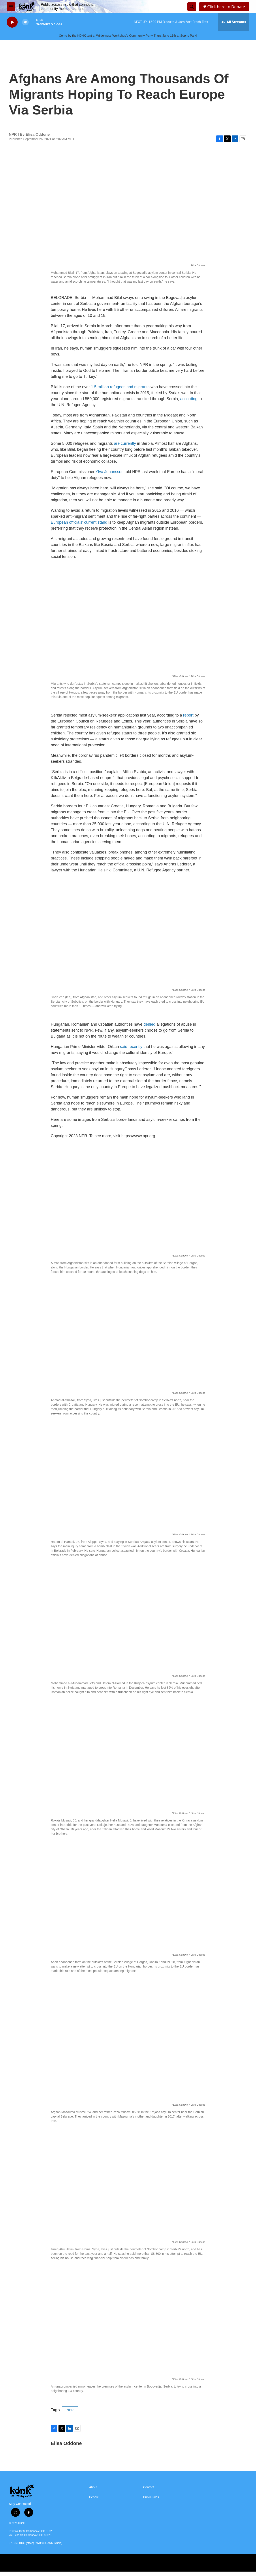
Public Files (151, 2501)
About (93, 2491)
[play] (12, 22)
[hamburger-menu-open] (11, 6)
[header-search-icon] (191, 6)
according (188, 403)
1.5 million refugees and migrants (120, 391)
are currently (125, 448)
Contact (148, 2491)
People (94, 2501)
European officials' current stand (79, 527)
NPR (70, 2414)
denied (149, 1029)
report (188, 719)
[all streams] (233, 22)
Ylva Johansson (110, 476)
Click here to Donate (226, 6)
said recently (131, 1051)
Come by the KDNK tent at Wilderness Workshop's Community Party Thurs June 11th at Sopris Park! (128, 40)
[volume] (25, 22)
